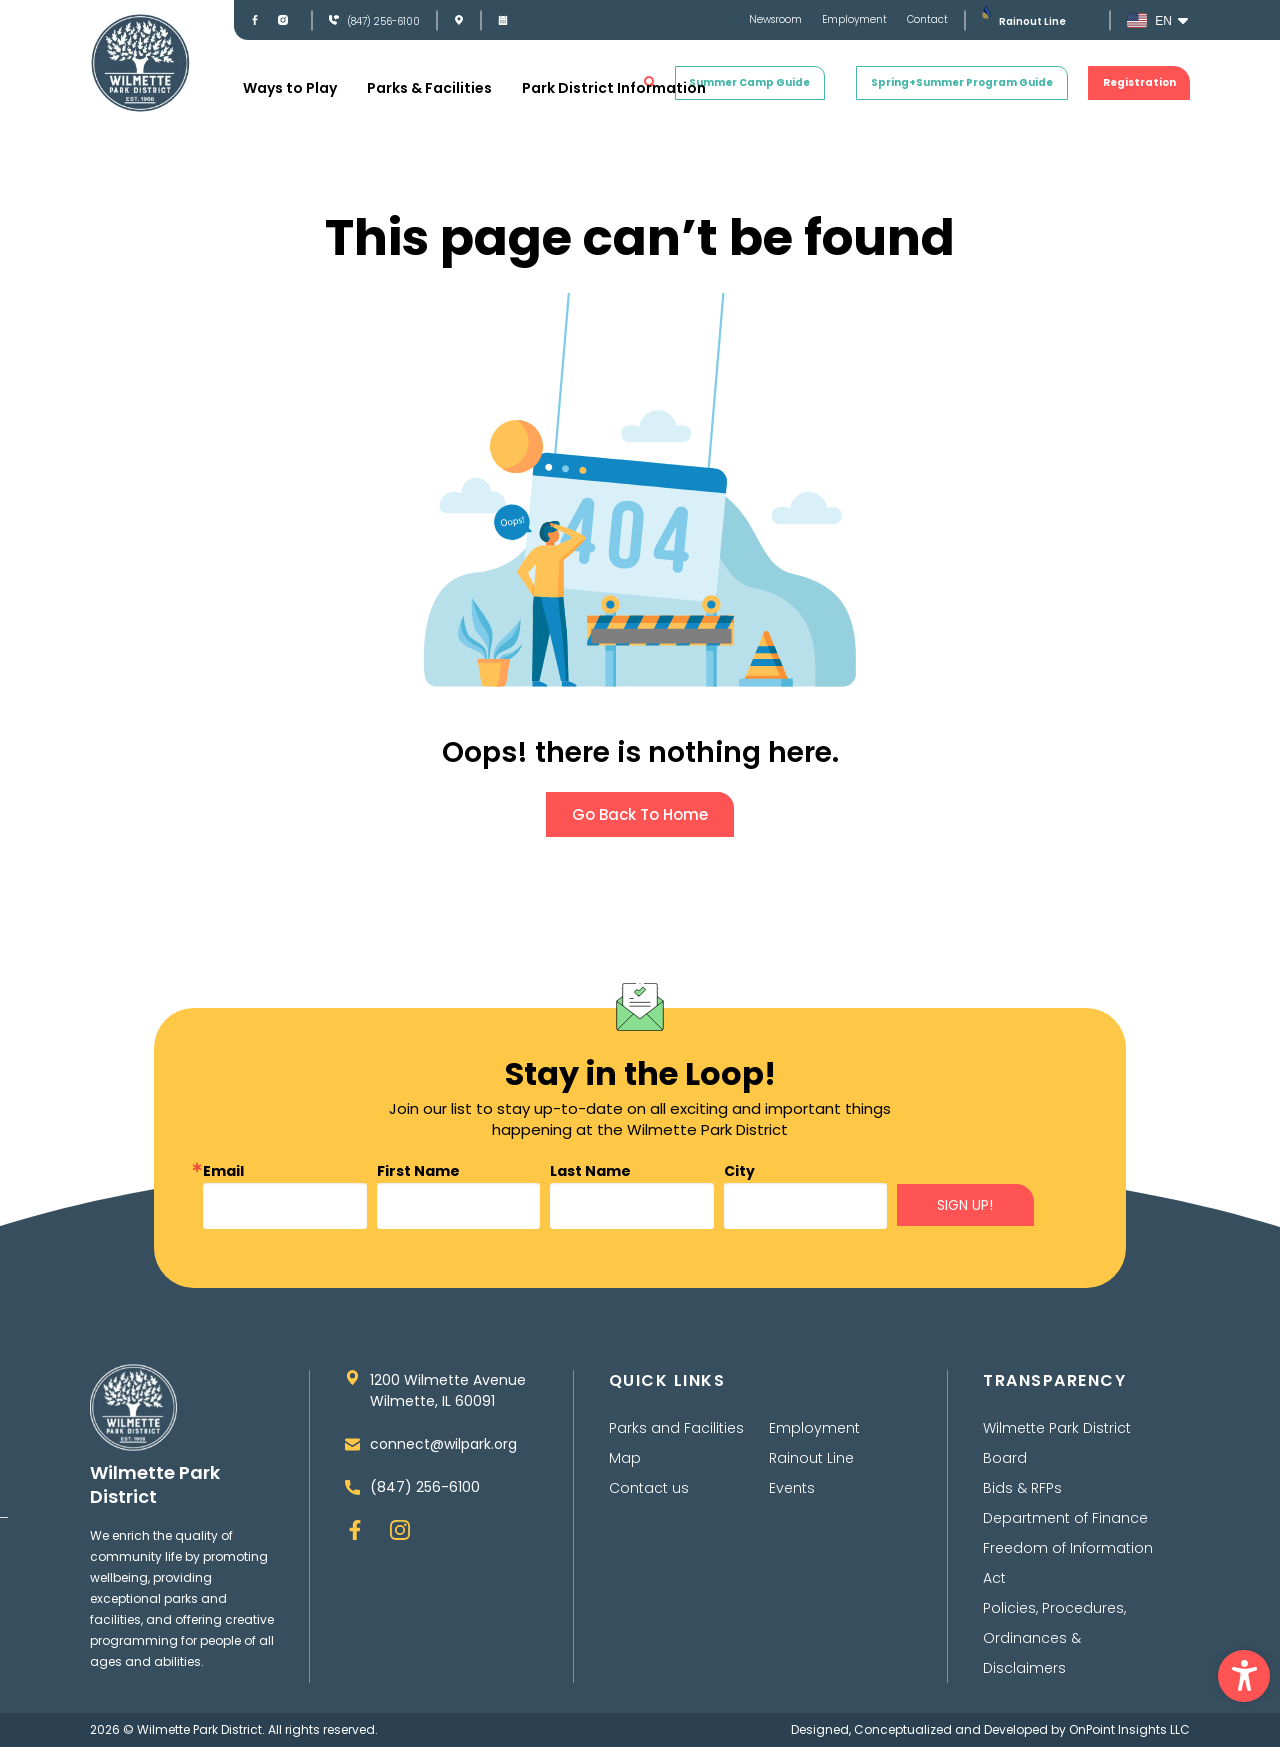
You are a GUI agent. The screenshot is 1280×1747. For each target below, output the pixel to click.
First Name (418, 1171)
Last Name (590, 1171)
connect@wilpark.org (443, 1444)
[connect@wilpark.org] (352, 1444)
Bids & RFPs (1022, 1488)
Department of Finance (1065, 1518)
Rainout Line (1032, 21)
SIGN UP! (965, 1205)
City (739, 1171)
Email (223, 1171)
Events (792, 1488)
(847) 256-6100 (383, 21)
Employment (854, 20)
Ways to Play (290, 88)
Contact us (649, 1488)
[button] (1244, 1676)
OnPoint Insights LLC (1129, 1729)
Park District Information (614, 88)
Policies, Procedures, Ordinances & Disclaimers (1054, 1638)
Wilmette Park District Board (1057, 1443)
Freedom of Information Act (1068, 1563)
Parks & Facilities (429, 88)
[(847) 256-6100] (334, 20)
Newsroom (775, 20)
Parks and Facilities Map (676, 1443)
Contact (927, 20)
